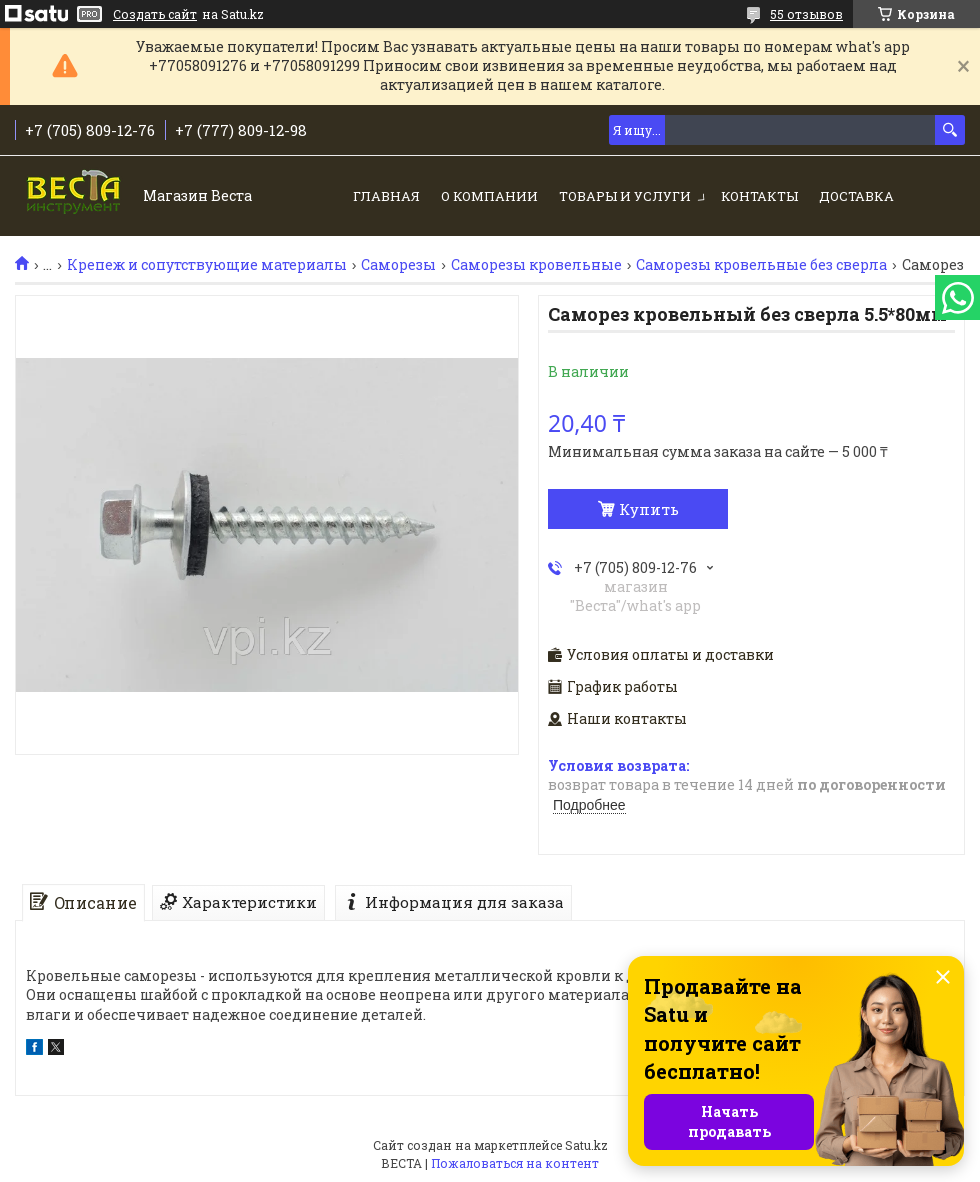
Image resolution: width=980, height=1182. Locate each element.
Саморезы (398, 265)
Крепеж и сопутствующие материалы (207, 265)
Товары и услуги (625, 196)
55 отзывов (806, 14)
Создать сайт (155, 14)
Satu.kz (586, 1145)
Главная (386, 196)
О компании (489, 196)
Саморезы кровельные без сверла (761, 265)
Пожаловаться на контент (515, 1163)
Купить (649, 509)
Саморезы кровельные (536, 265)
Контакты (759, 196)
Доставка (856, 196)
